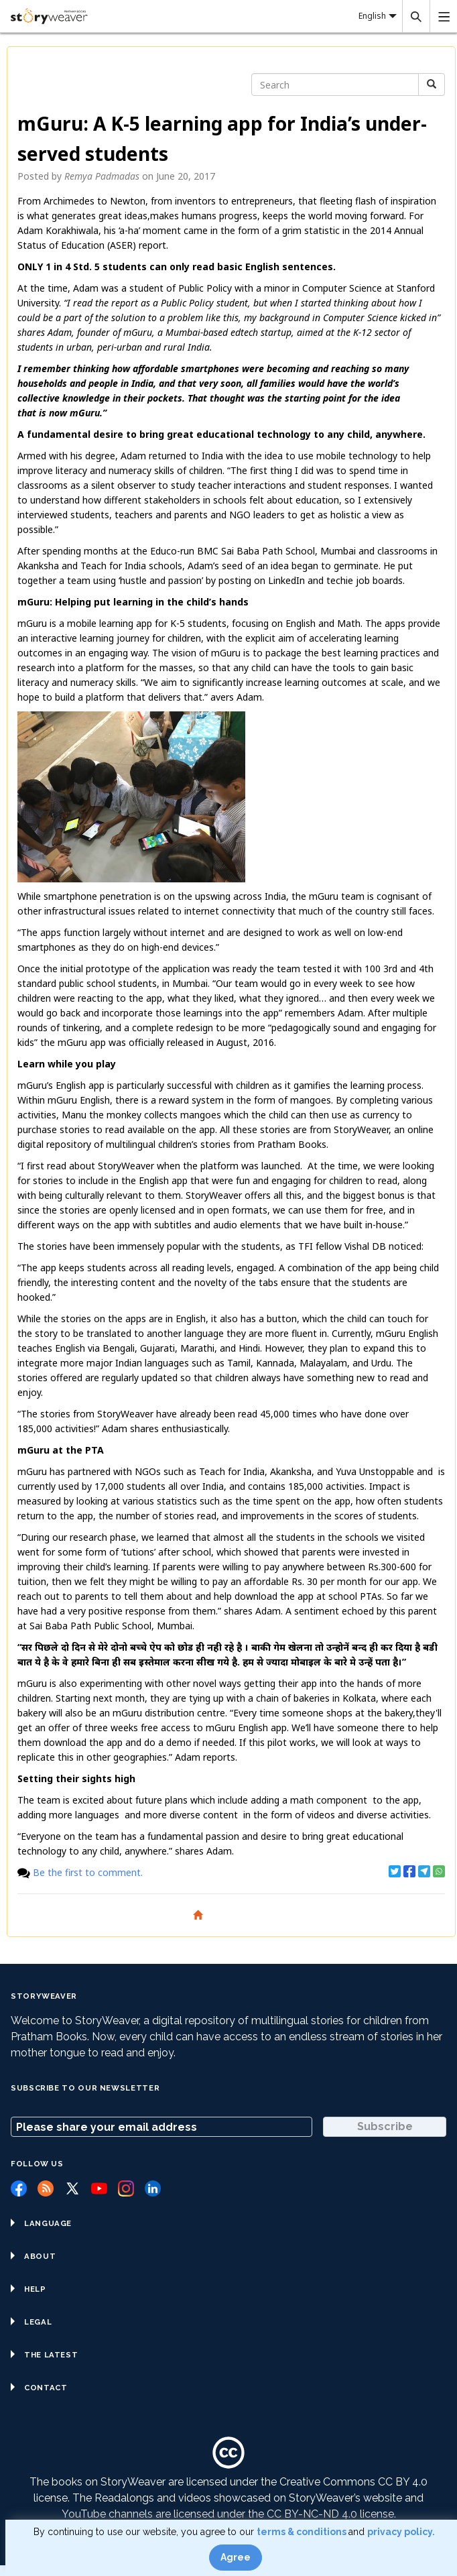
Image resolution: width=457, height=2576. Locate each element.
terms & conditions (302, 2531)
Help (28, 2289)
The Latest (44, 2354)
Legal (31, 2322)
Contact (39, 2387)
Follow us (37, 2163)
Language (41, 2223)
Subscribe (385, 2126)
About (33, 2256)
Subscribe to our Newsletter (85, 2088)
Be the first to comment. (88, 1872)
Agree (235, 2557)
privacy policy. (401, 2531)
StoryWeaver (44, 1996)
